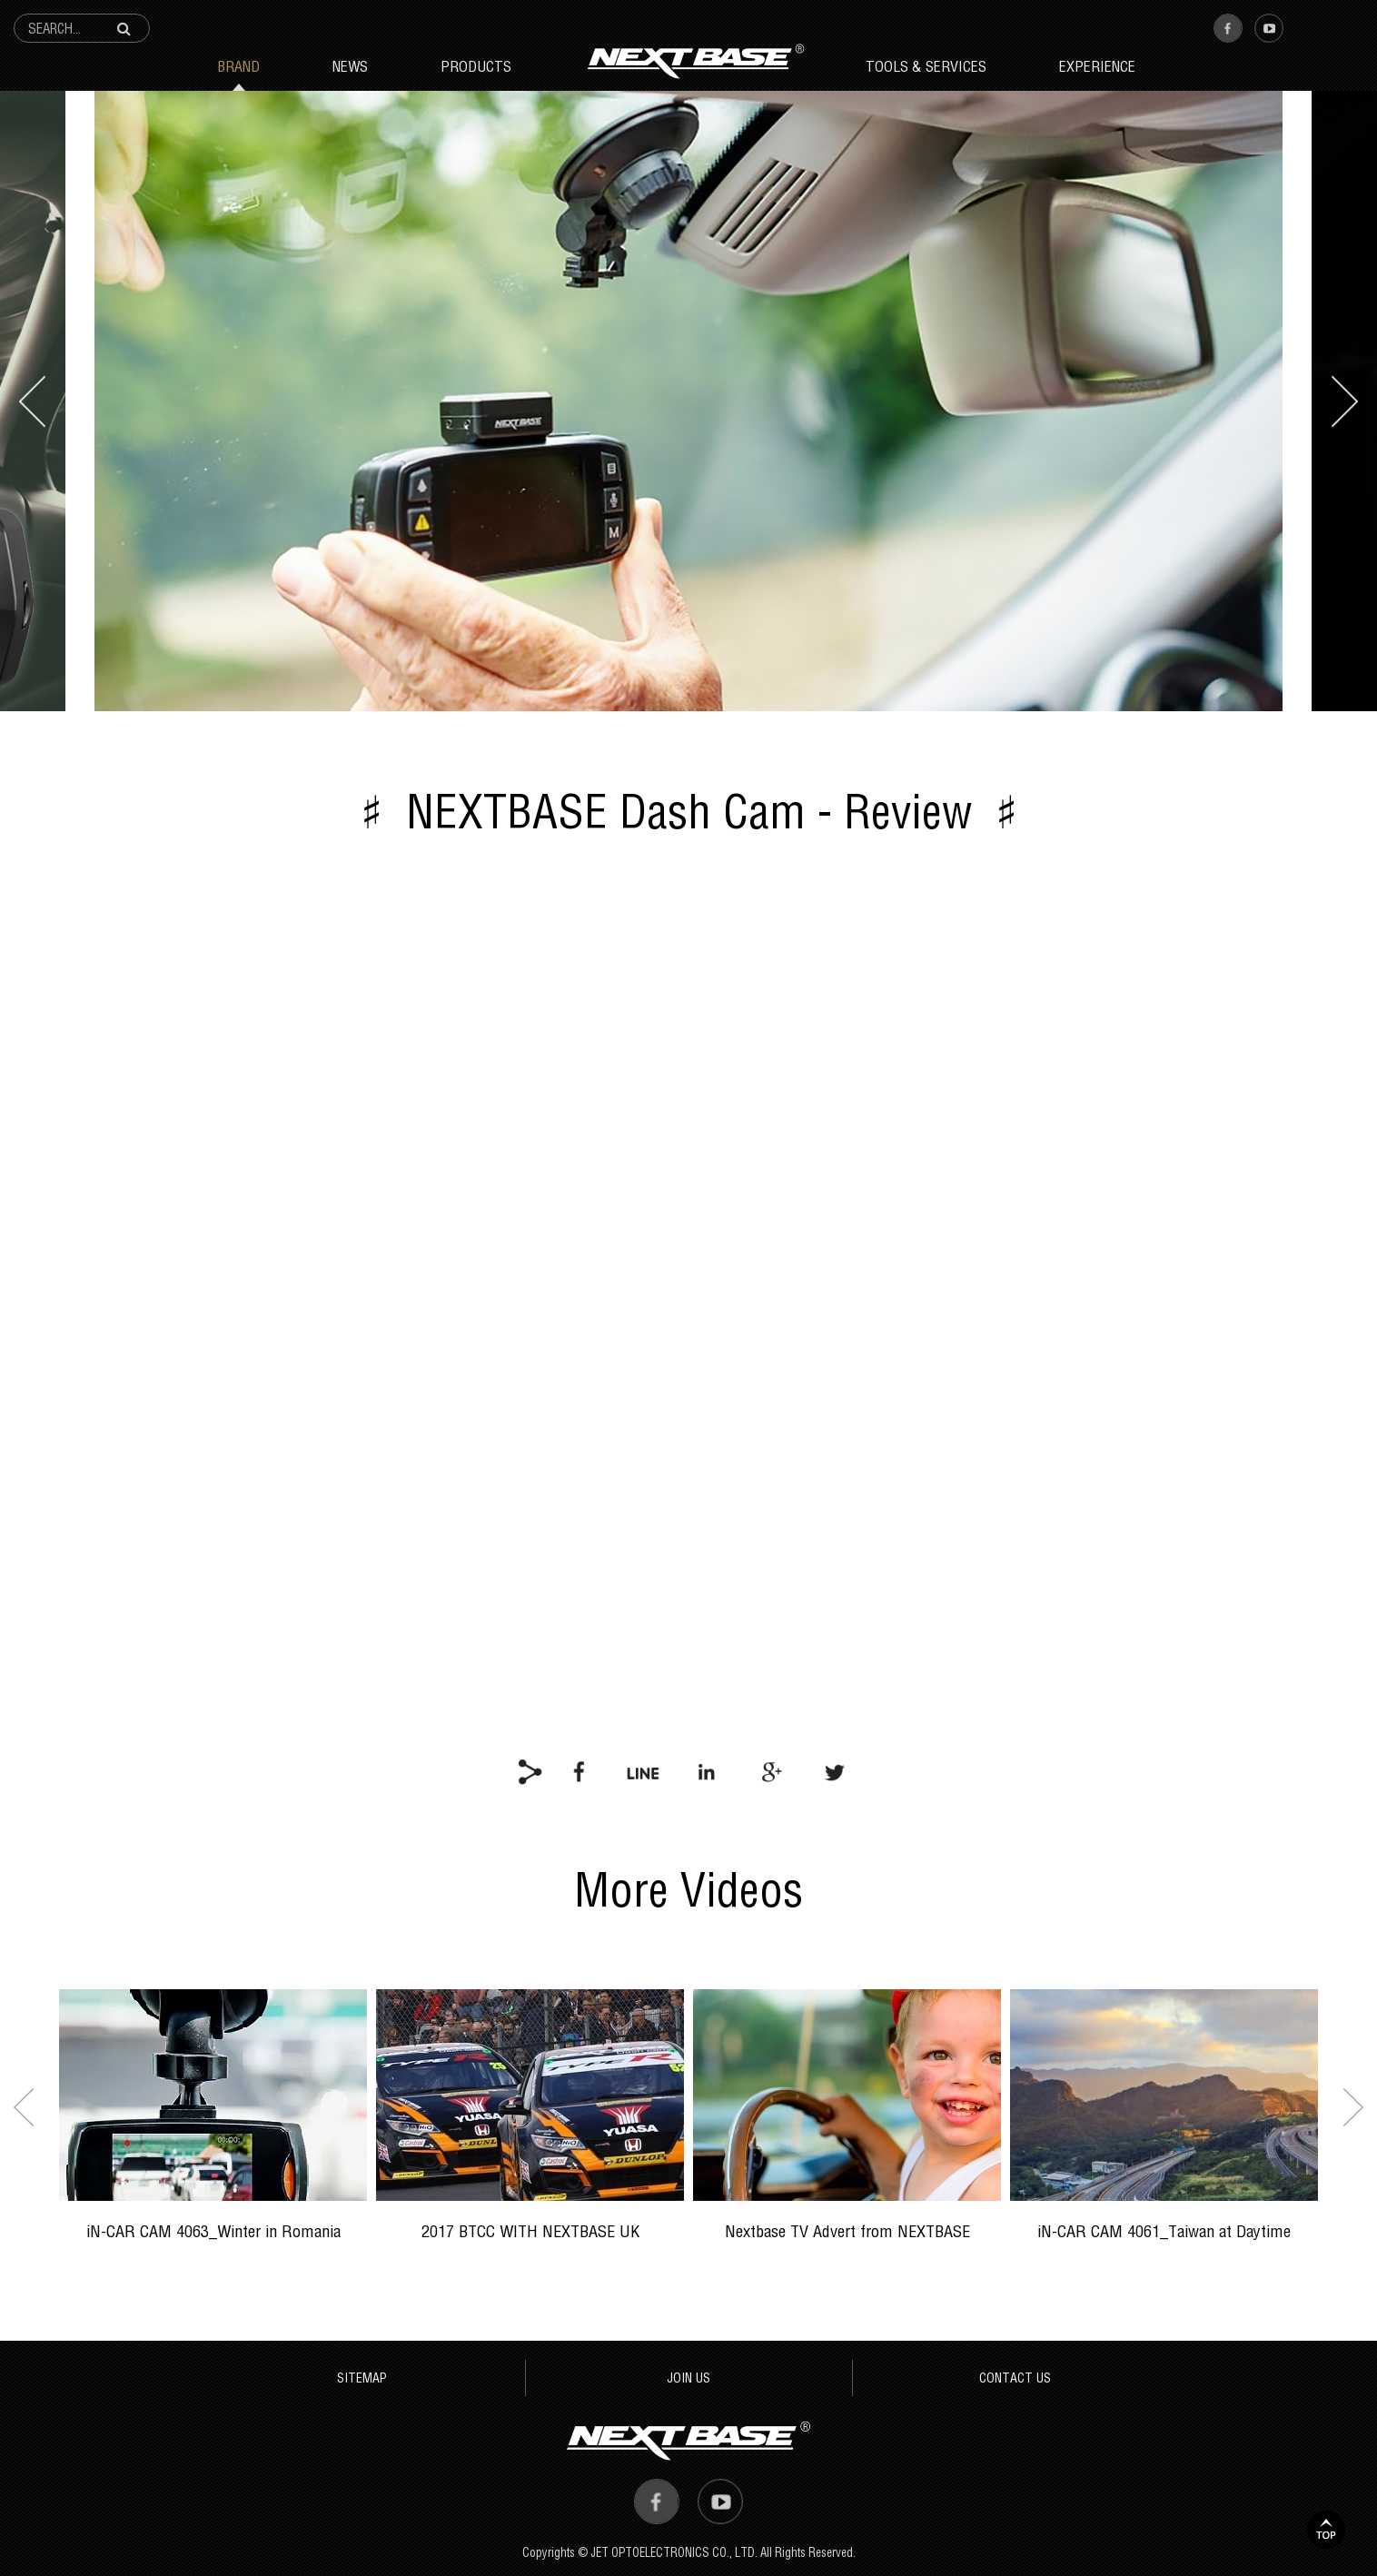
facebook (579, 1771)
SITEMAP (361, 2377)
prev (32, 401)
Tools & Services (926, 66)
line (643, 1771)
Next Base (695, 61)
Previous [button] (24, 2107)
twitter (834, 1771)
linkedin (706, 1771)
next (1345, 401)
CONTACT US (1015, 2377)
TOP (1326, 2530)
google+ (770, 1771)
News (350, 66)
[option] (212, 2127)
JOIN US (688, 2377)
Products (476, 66)
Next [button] (1352, 2107)
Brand (238, 66)
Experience (1097, 66)
